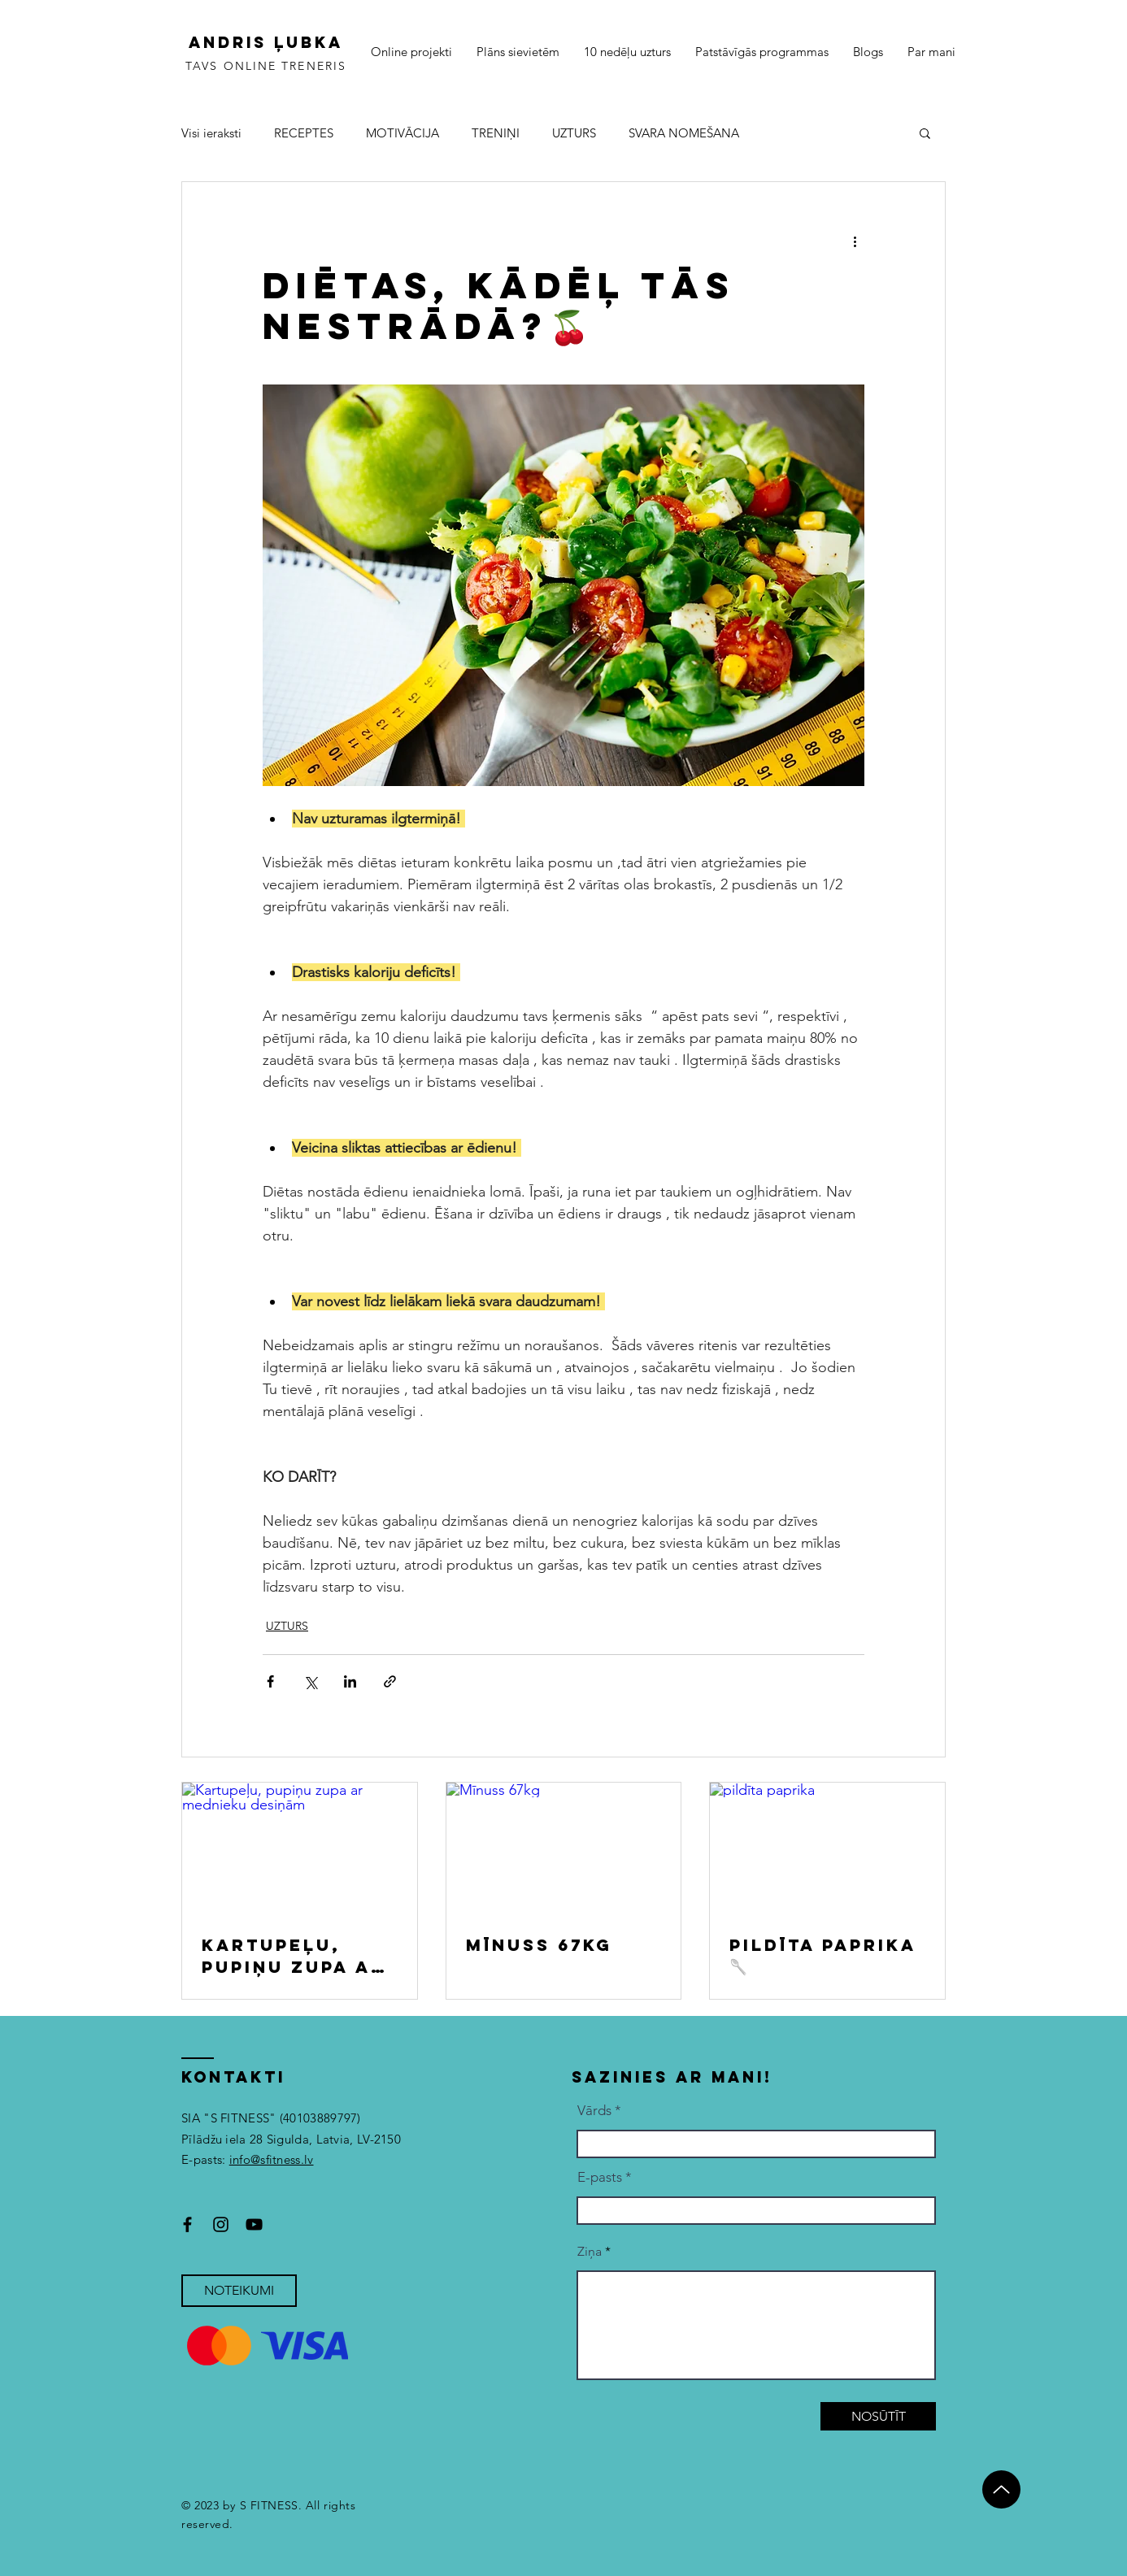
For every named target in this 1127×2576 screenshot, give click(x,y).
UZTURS (574, 133)
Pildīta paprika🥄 (822, 1955)
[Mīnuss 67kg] (563, 1848)
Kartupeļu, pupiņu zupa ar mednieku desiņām (293, 1956)
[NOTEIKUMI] (239, 2290)
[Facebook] (187, 2224)
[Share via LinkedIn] (350, 1681)
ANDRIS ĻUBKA (266, 42)
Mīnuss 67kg (539, 1945)
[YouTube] (254, 2224)
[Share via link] (390, 1681)
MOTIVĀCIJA (402, 133)
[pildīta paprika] (827, 1848)
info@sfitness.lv (271, 2159)
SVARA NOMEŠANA (684, 133)
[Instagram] (221, 2224)
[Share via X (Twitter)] (310, 1681)
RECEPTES (303, 133)
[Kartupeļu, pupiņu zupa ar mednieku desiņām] (299, 1848)
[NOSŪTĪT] (878, 2416)
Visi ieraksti (211, 133)
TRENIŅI (496, 133)
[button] (925, 132)
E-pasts (599, 2177)
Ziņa (589, 2251)
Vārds (594, 2111)
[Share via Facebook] (270, 1681)
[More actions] (854, 240)
